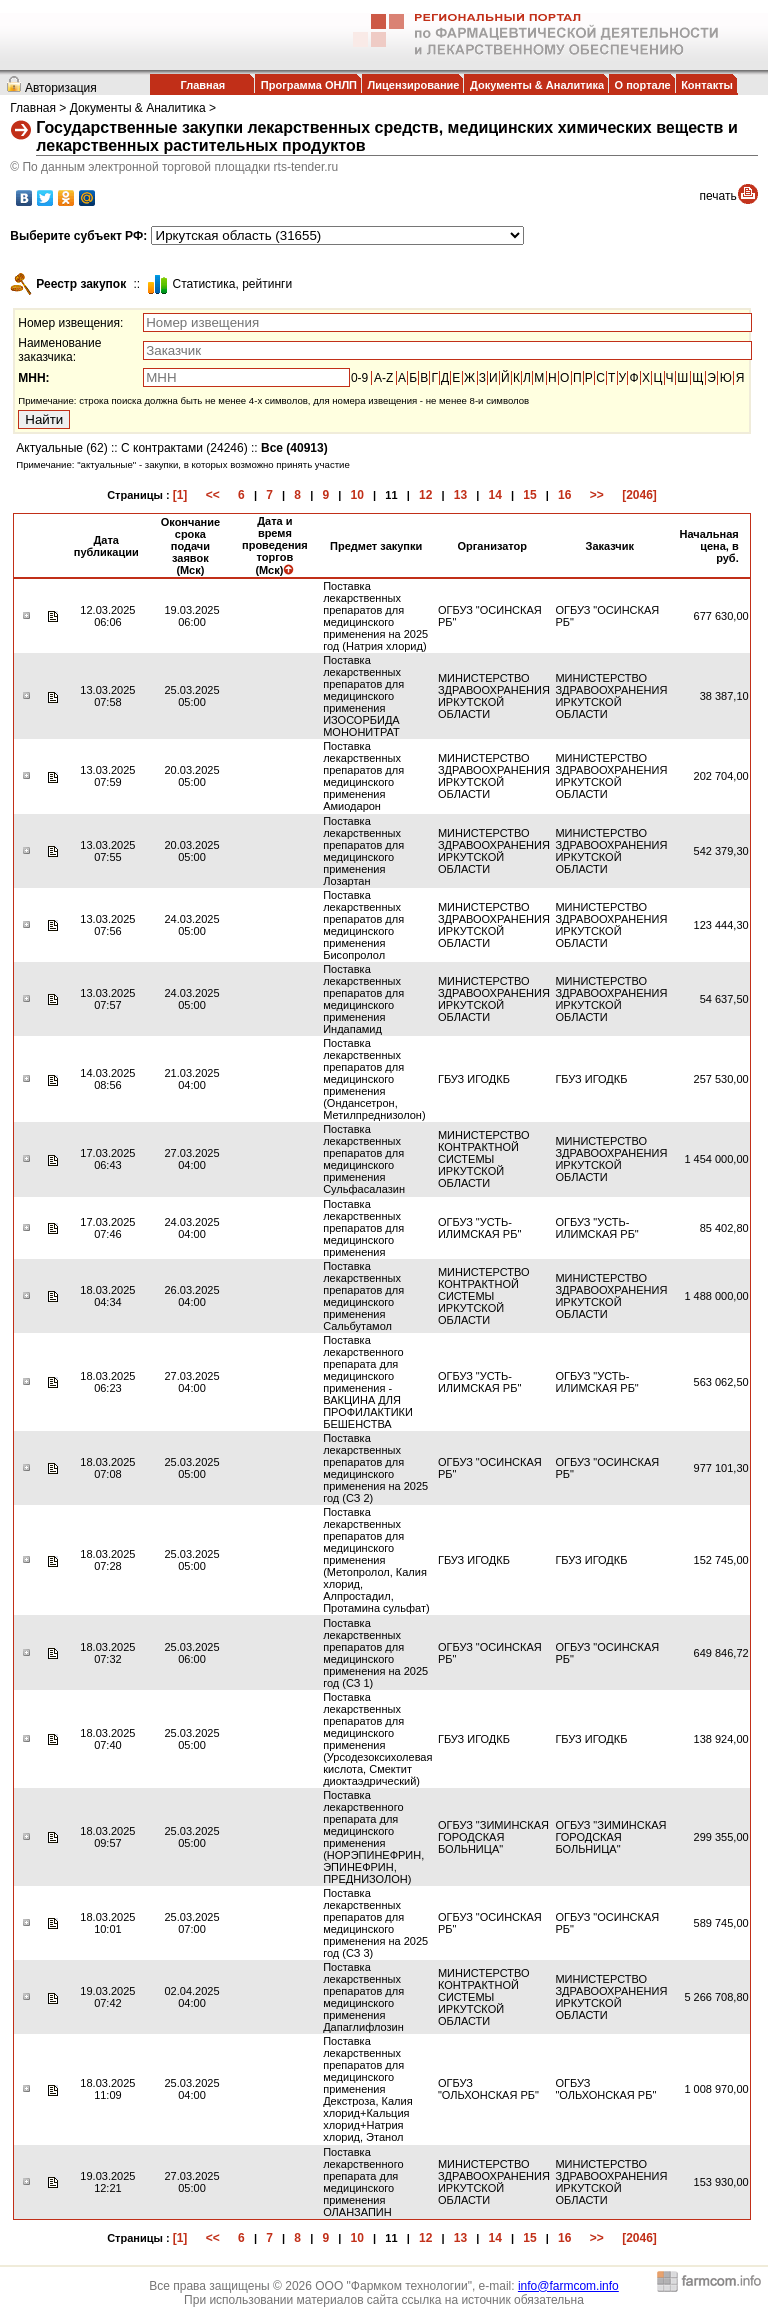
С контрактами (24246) (184, 448)
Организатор (493, 546)
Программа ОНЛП (309, 85)
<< (213, 495)
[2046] (639, 495)
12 (425, 495)
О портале (643, 85)
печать (718, 196)
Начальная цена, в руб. (708, 546)
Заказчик (610, 546)
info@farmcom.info (568, 2286)
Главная (202, 85)
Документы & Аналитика (537, 85)
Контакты (707, 85)
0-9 (359, 378)
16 (564, 495)
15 (529, 495)
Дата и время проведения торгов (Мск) (275, 545)
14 (495, 495)
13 (460, 495)
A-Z (383, 378)
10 (357, 495)
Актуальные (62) (61, 448)
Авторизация (61, 88)
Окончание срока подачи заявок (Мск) (190, 546)
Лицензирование (414, 85)
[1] (180, 495)
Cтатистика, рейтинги (232, 284)
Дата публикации (106, 546)
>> (597, 495)
